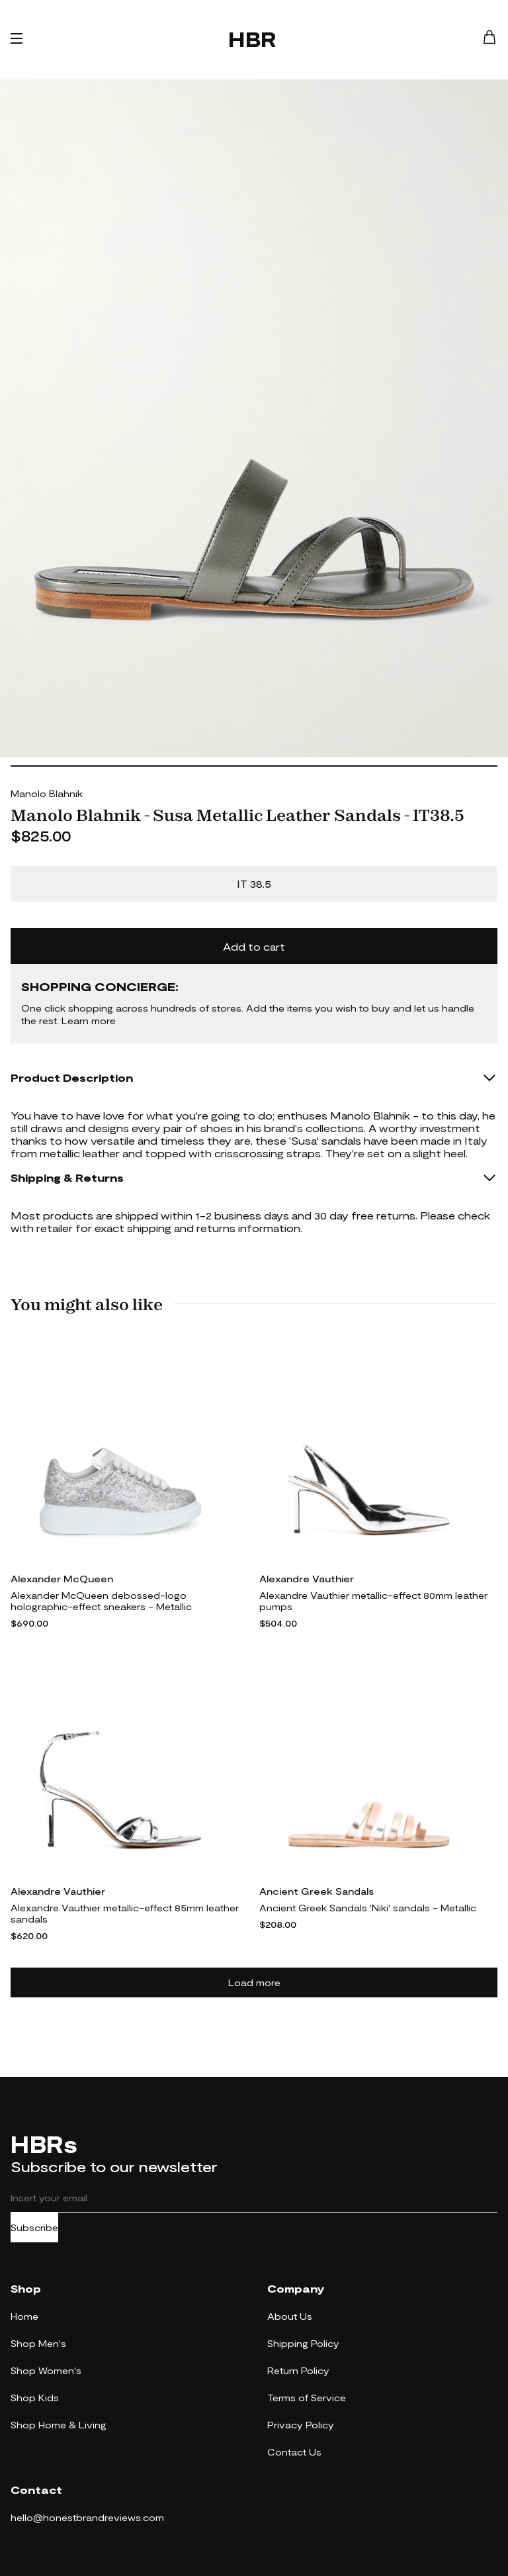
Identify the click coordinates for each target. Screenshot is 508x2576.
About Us (289, 2316)
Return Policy (298, 2370)
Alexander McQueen (62, 1578)
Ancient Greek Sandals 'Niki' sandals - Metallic (367, 1907)
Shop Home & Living (58, 2424)
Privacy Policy (300, 2424)
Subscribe (34, 2227)
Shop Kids (35, 2397)
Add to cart (254, 946)
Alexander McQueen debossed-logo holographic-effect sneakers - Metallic (101, 1601)
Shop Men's (38, 2343)
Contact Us (294, 2451)
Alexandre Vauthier (306, 1578)
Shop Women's (46, 2370)
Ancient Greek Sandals (316, 1891)
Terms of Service (306, 2397)
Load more (254, 1982)
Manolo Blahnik (47, 793)
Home (24, 2316)
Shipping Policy (303, 2343)
